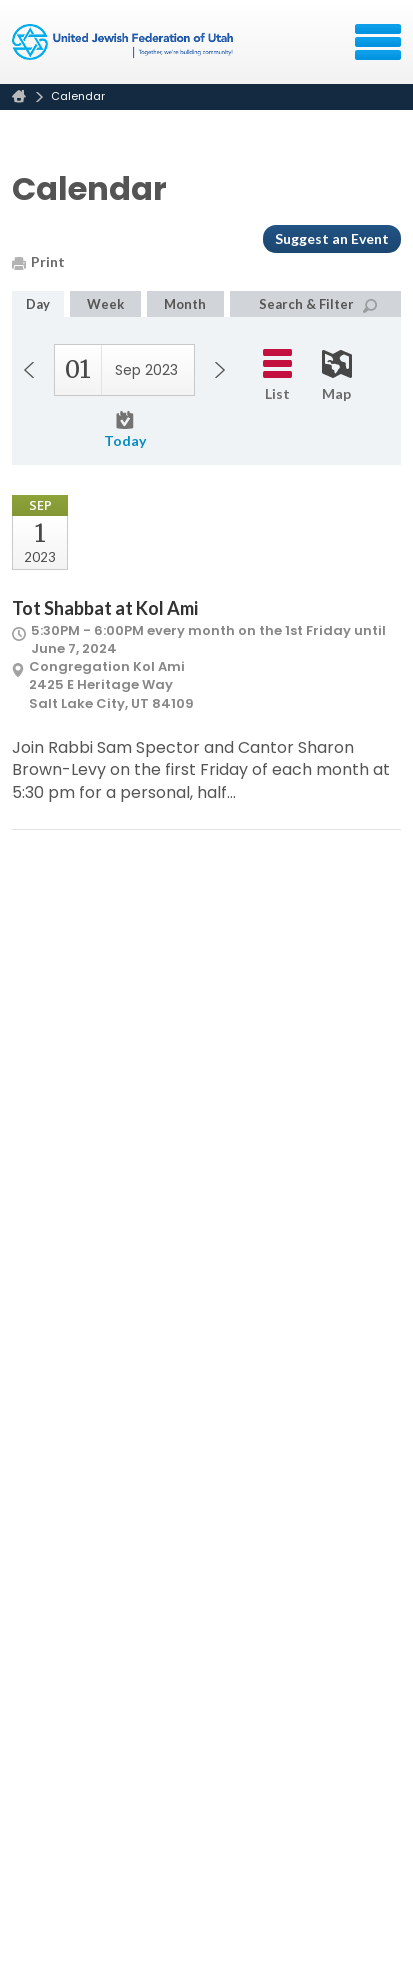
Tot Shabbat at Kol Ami (105, 608)
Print (38, 261)
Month (185, 304)
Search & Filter (318, 304)
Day (38, 304)
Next (220, 370)
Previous (29, 370)
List (277, 375)
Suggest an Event (332, 238)
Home (19, 96)
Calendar (78, 96)
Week (105, 304)
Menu (378, 42)
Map (337, 376)
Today (125, 430)
